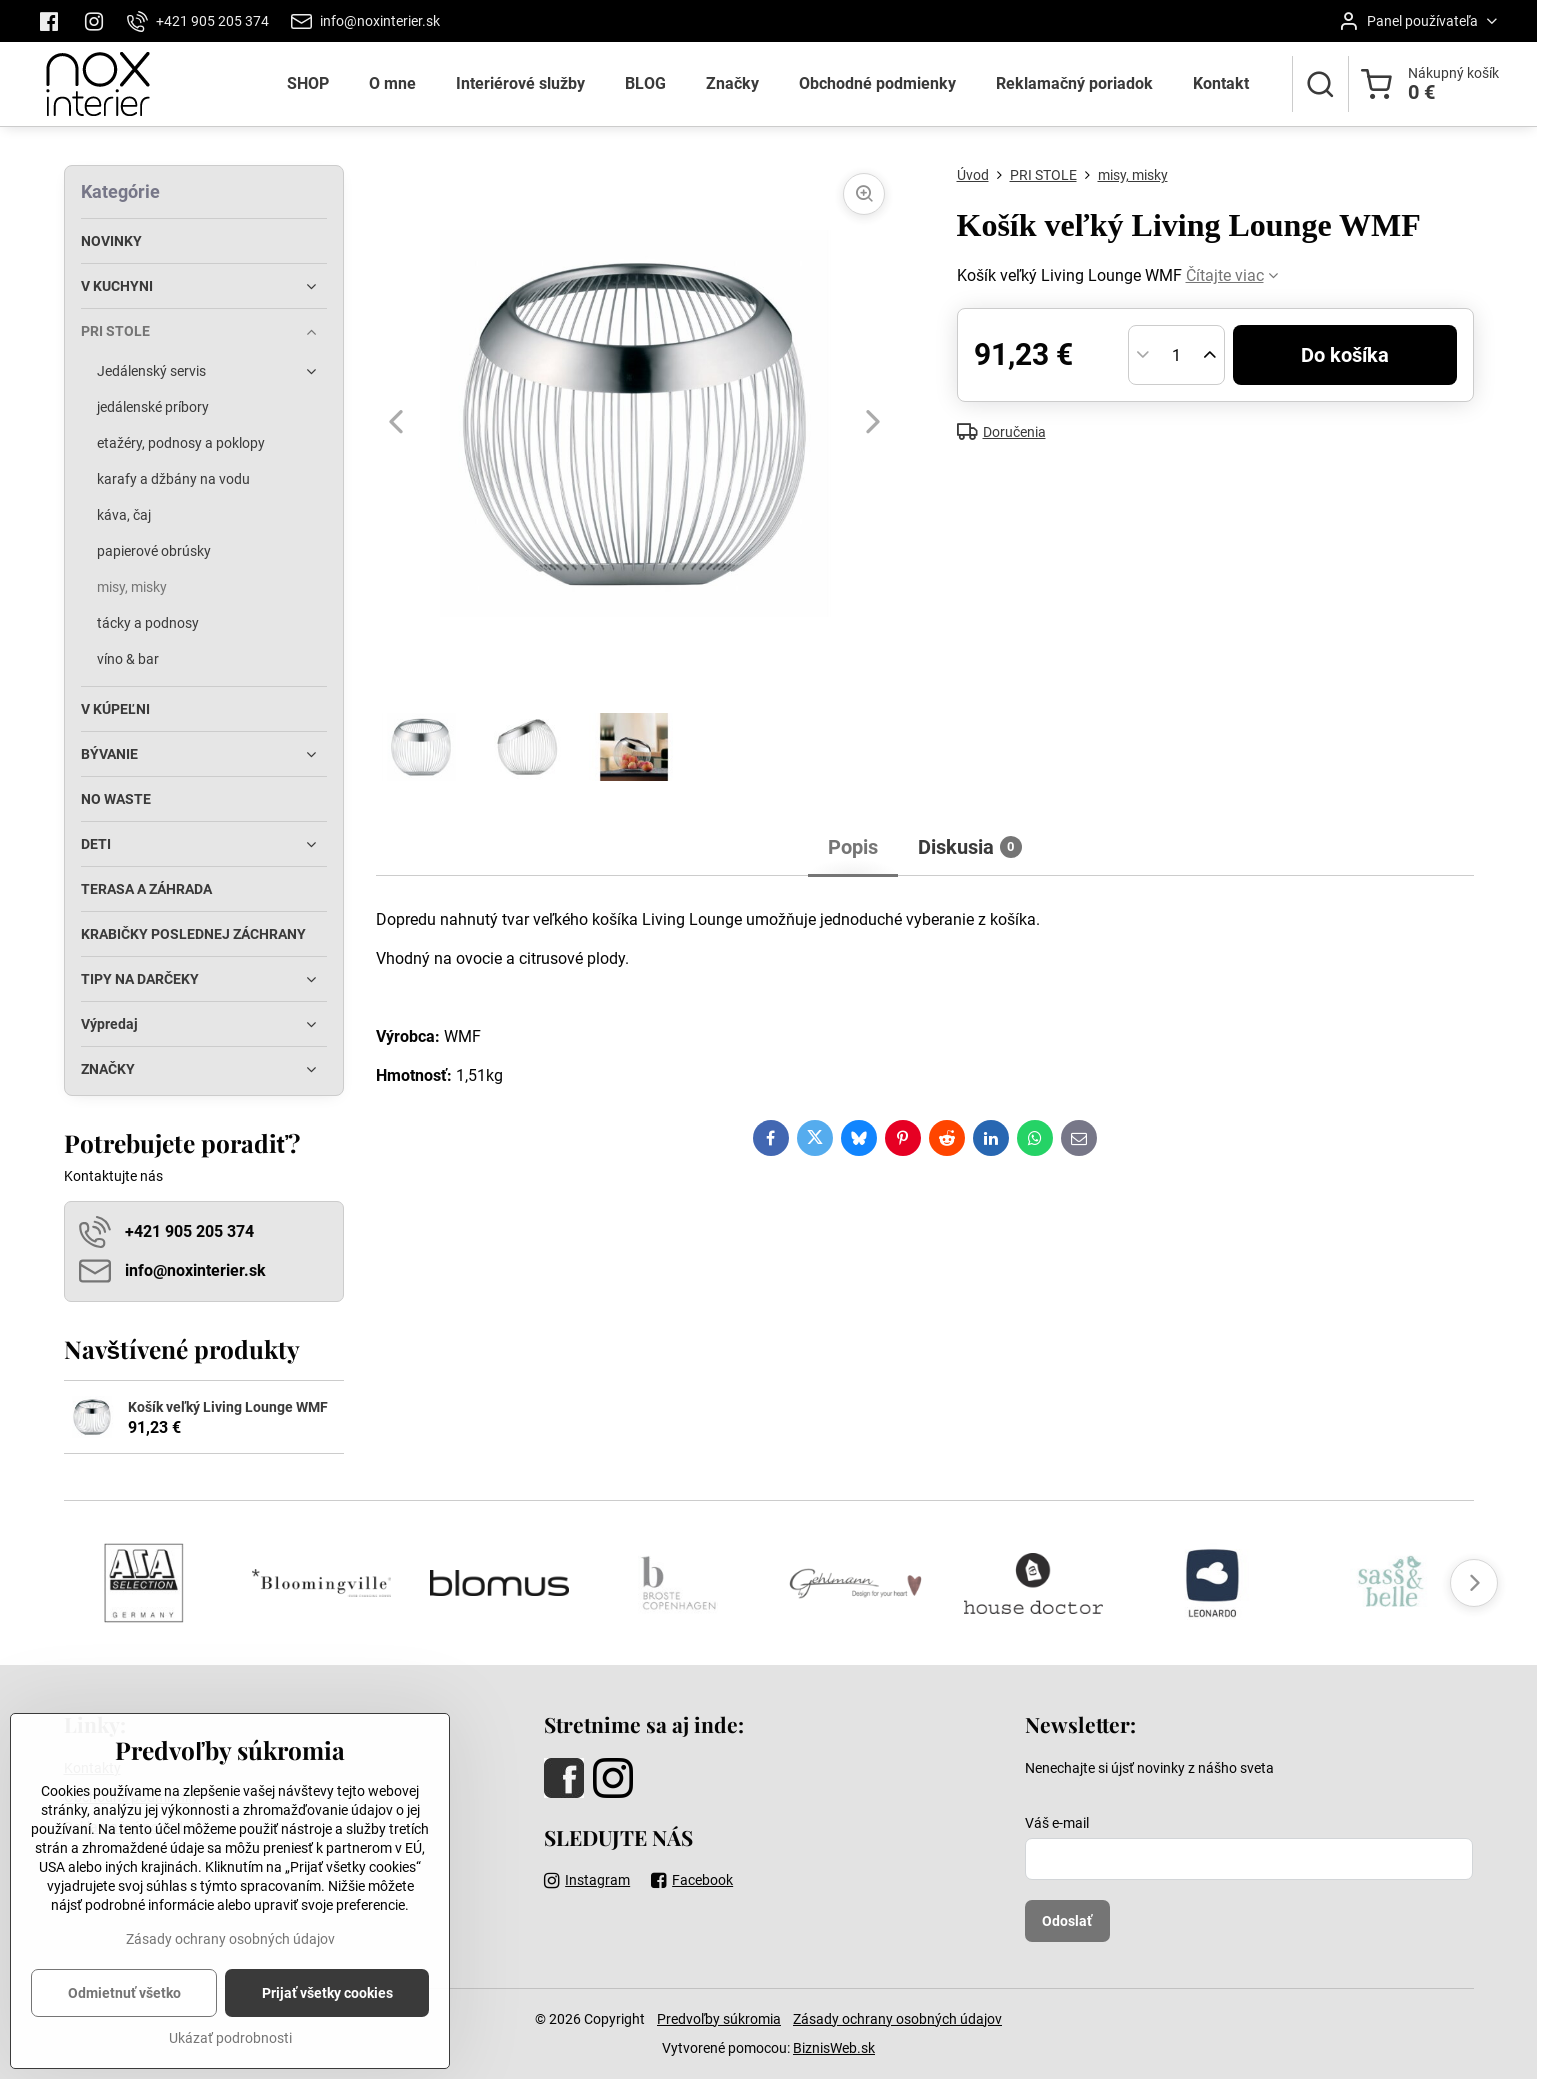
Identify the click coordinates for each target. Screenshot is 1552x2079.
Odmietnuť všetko (124, 2021)
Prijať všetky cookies (327, 2021)
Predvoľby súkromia (719, 2019)
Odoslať (1067, 1921)
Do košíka (1345, 355)
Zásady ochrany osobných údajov (897, 2019)
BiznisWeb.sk (834, 2048)
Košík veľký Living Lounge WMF (228, 1407)
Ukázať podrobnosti (230, 2066)
